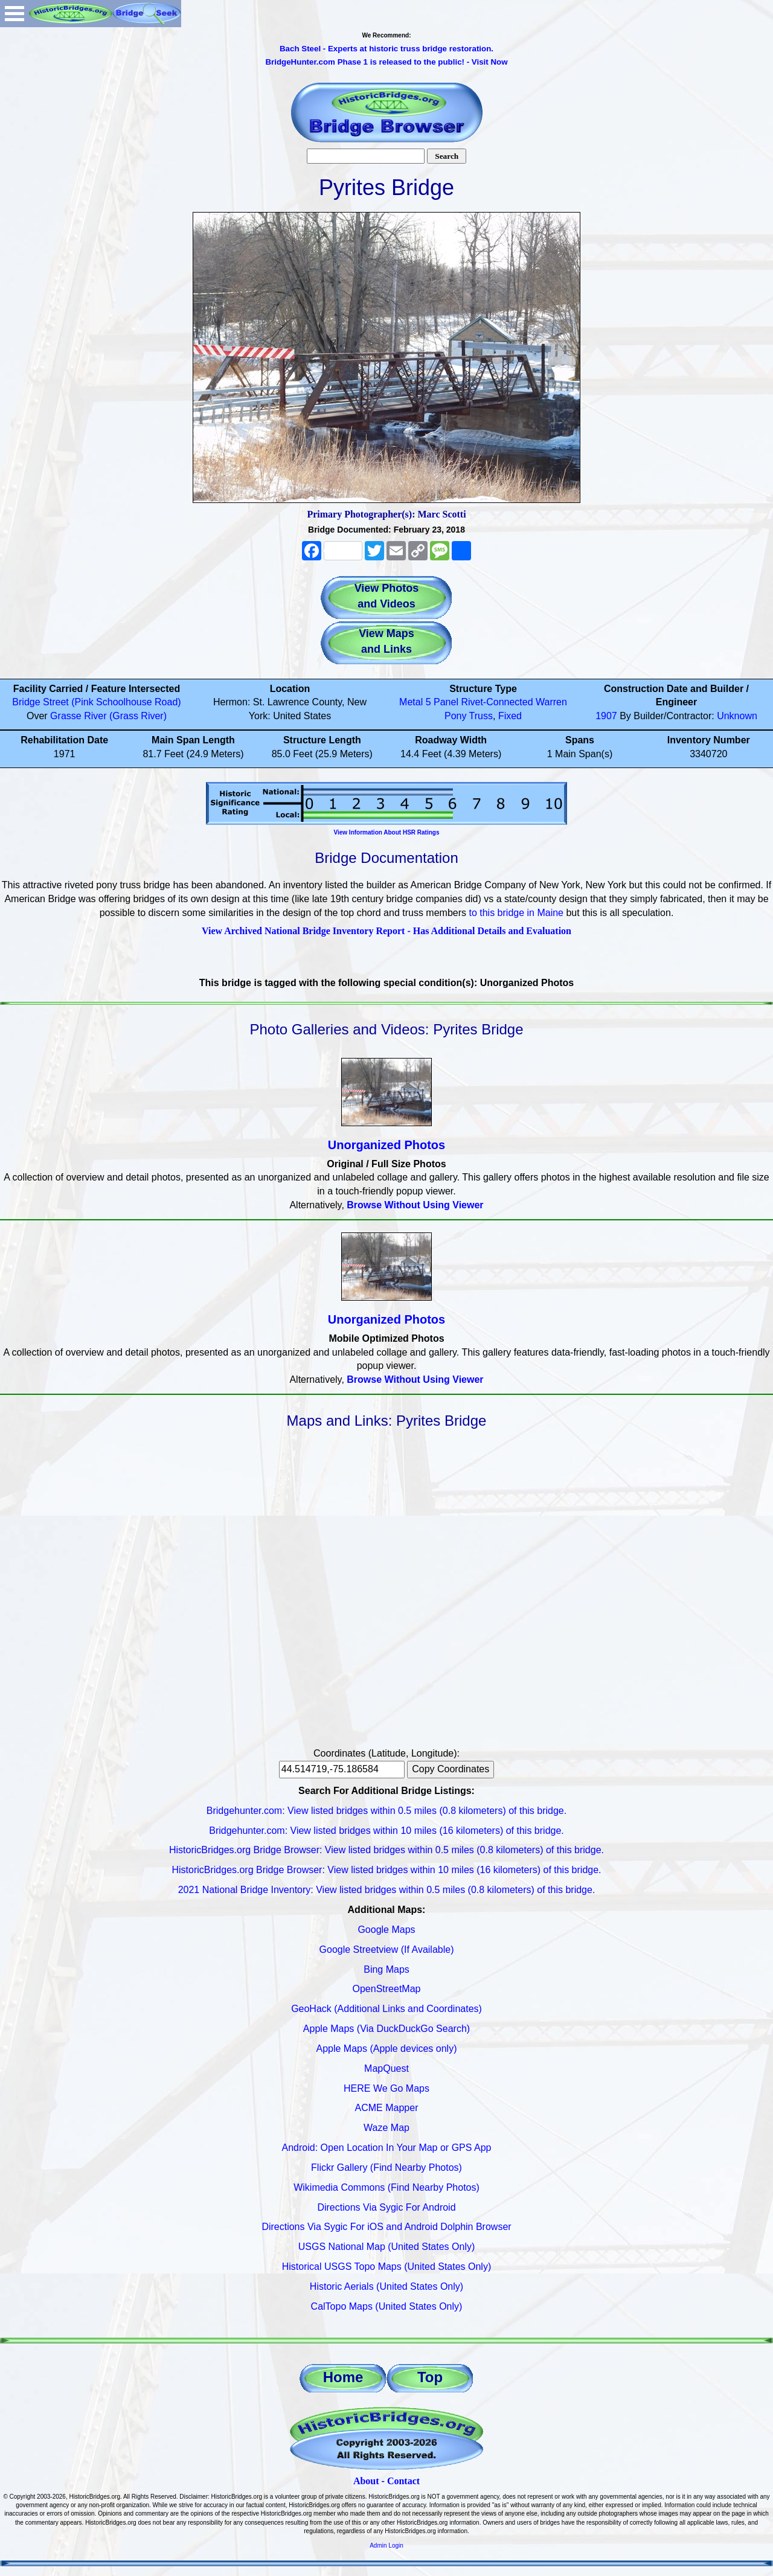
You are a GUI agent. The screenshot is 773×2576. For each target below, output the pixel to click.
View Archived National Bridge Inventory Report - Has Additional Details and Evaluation (386, 931)
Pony (455, 716)
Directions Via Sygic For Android (386, 2207)
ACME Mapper (387, 2108)
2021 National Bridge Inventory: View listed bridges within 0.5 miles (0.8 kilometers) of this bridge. (386, 1890)
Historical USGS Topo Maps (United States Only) (387, 2266)
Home (343, 2377)
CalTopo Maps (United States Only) (387, 2306)
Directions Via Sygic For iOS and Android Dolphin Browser (386, 2227)
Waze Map (386, 2128)
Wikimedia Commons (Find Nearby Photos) (386, 2187)
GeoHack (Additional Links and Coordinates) (386, 2009)
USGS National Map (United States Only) (386, 2246)
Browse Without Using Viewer (415, 1205)
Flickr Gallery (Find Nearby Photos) (386, 2167)
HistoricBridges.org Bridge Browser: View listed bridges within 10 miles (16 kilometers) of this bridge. (386, 1870)
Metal (411, 702)
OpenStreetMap (387, 1989)
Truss (481, 716)
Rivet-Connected (497, 702)
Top (430, 2377)
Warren (551, 702)
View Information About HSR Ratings (386, 832)
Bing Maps (386, 1969)
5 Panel (442, 702)
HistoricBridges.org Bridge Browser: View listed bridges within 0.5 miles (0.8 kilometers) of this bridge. (386, 1850)
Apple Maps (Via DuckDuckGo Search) (386, 2028)
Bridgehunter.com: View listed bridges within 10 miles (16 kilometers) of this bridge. (386, 1830)
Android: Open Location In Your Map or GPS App (387, 2147)
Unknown (737, 716)
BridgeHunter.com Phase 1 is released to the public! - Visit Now (386, 61)
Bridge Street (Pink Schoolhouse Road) (96, 702)
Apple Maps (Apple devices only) (386, 2048)
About (366, 2481)
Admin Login (386, 2545)
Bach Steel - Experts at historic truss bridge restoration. (386, 48)
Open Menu (14, 13)
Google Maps (386, 1929)
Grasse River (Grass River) (108, 716)
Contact (403, 2481)
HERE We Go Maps (386, 2088)
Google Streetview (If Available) (386, 1949)
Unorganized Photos (386, 1145)
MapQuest (386, 2068)
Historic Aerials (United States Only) (386, 2286)
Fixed (510, 716)
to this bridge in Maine (516, 913)
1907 (606, 716)
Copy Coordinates (450, 1769)
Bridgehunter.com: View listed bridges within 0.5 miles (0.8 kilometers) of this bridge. (386, 1810)
